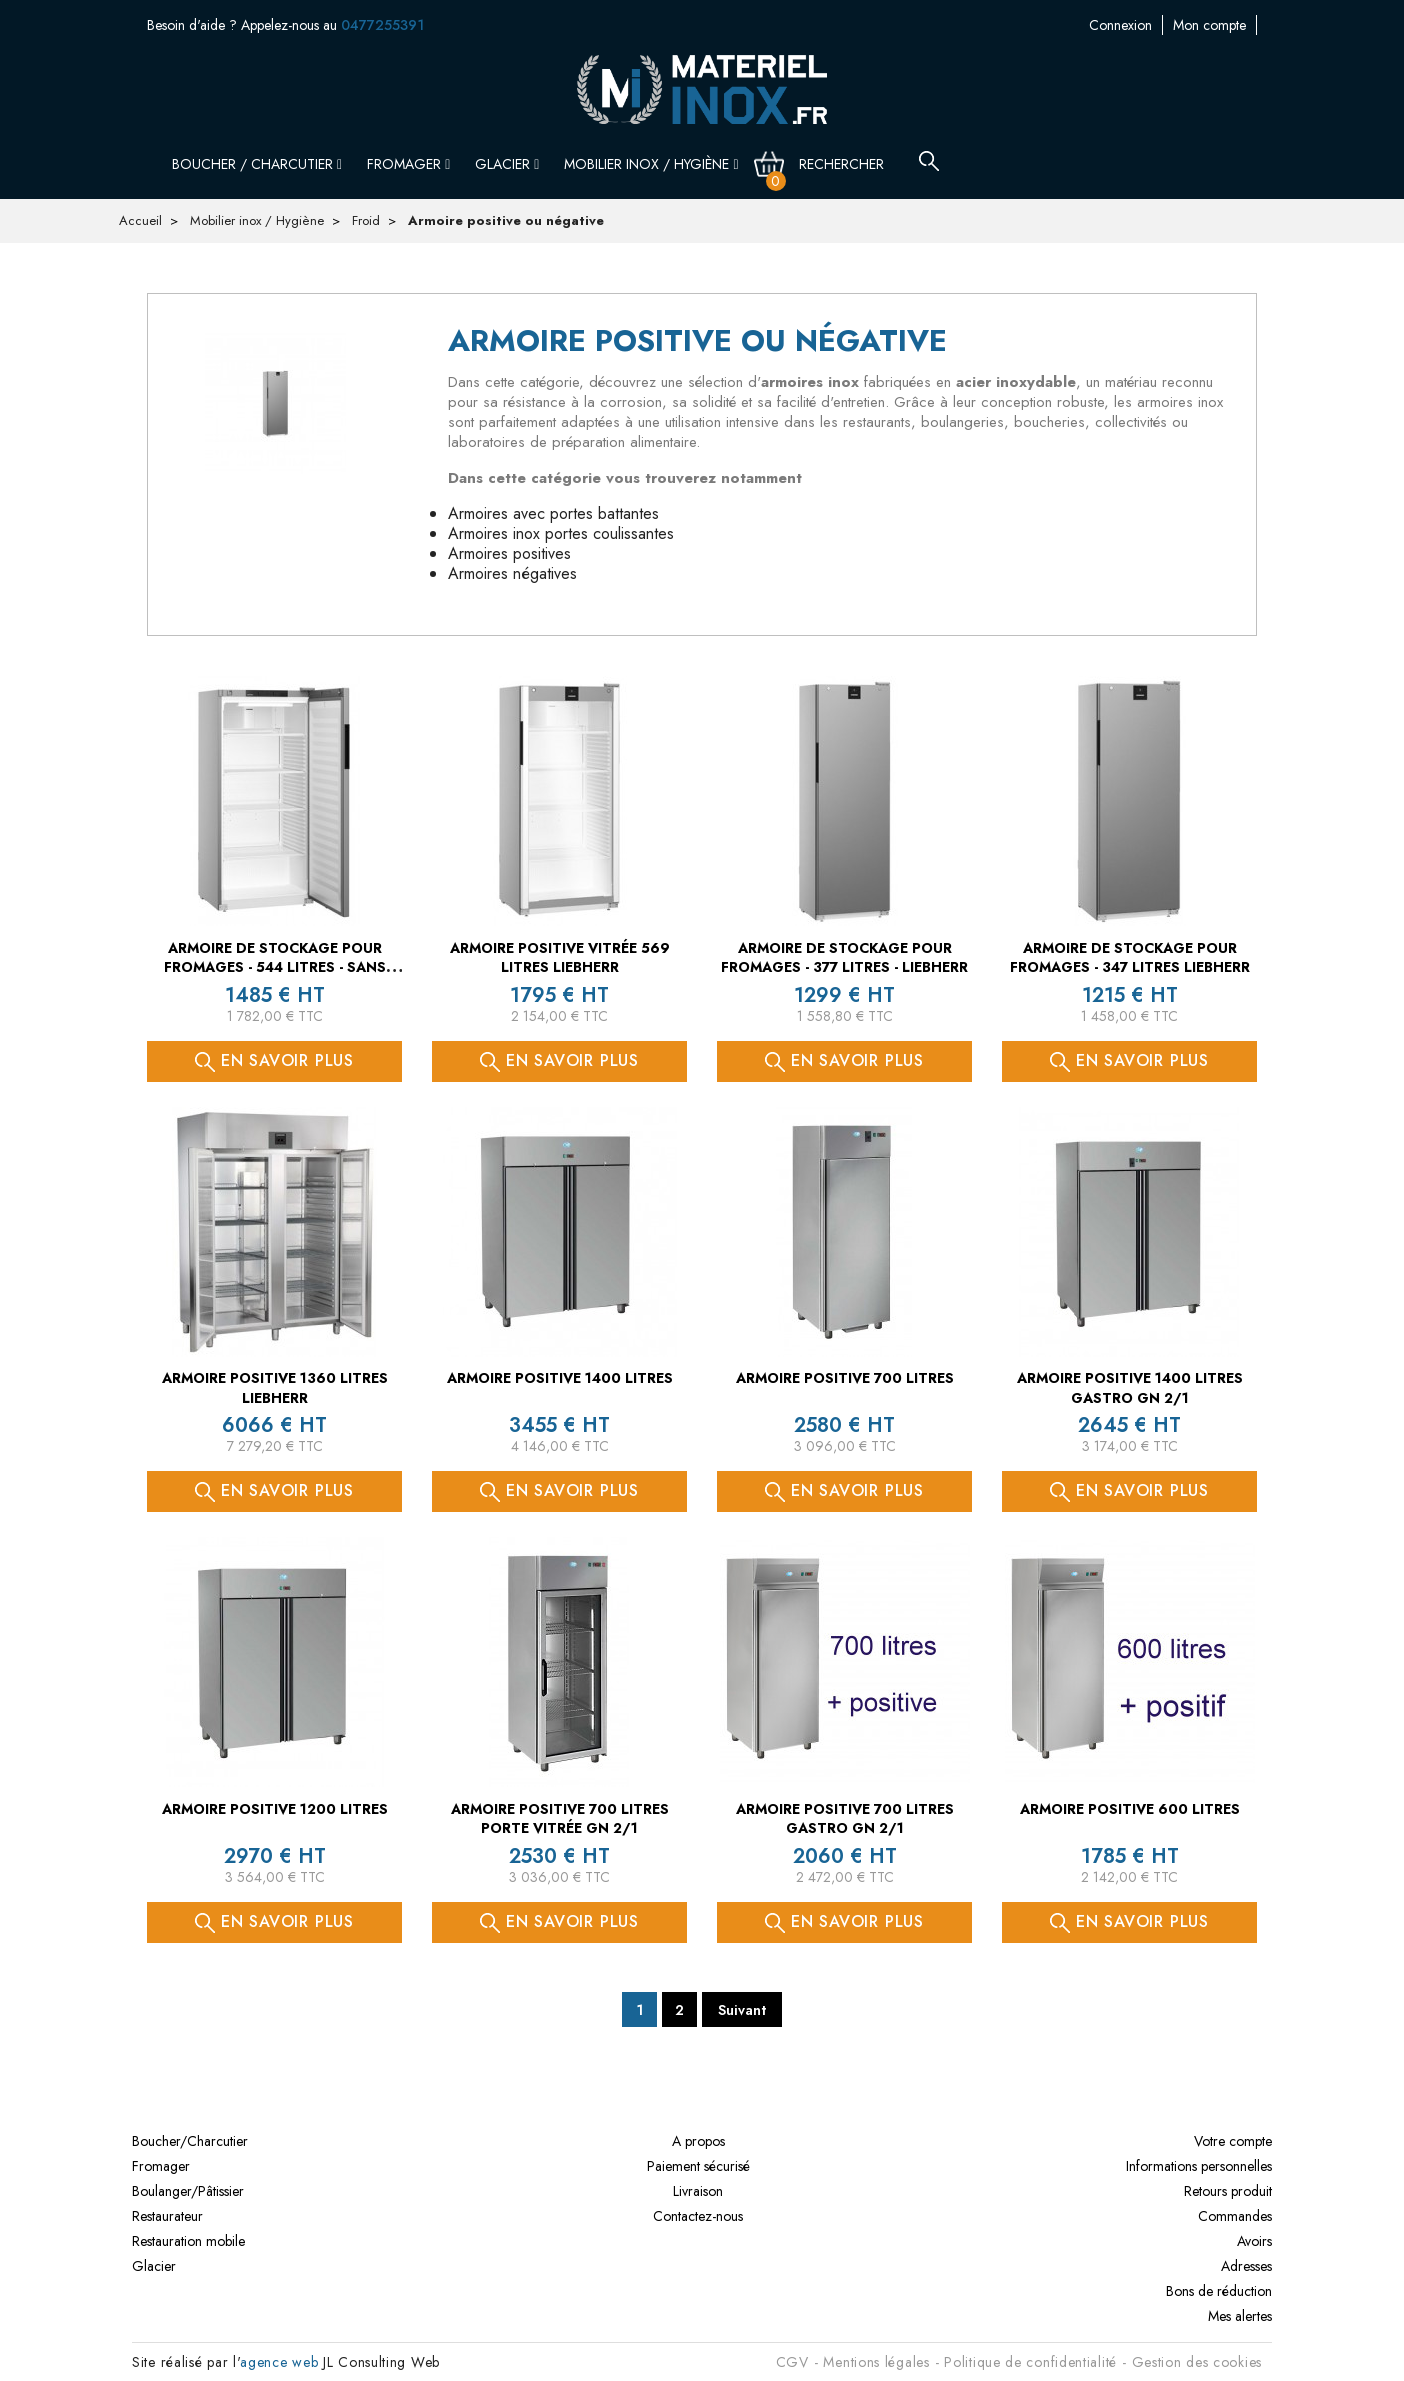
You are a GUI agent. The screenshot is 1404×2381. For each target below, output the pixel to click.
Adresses (1246, 2266)
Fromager (408, 164)
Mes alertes (1240, 2316)
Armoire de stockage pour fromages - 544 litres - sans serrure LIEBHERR (275, 968)
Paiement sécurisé (698, 2166)
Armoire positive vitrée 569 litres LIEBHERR (560, 958)
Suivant (742, 2010)
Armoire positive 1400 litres (560, 1378)
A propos (698, 2141)
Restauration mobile (188, 2241)
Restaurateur (167, 2216)
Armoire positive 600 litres (1130, 1809)
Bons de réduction (1219, 2291)
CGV (792, 2362)
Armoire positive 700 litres (845, 1378)
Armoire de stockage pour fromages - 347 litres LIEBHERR (1130, 958)
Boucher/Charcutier (190, 2141)
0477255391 (382, 25)
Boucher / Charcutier (257, 164)
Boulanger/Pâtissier (188, 2191)
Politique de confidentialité (1030, 2362)
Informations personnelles (1199, 2166)
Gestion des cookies (1197, 2362)
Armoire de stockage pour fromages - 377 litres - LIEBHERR (844, 958)
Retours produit (1228, 2191)
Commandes (1235, 2216)
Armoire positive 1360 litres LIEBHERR (275, 1388)
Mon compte (1109, 25)
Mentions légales (876, 2362)
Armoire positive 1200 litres (275, 1809)
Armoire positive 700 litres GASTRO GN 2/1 (845, 1819)
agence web (279, 2362)
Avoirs (1254, 2241)
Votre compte (1233, 2141)
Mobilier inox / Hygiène (651, 164)
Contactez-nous (1212, 25)
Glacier (507, 164)
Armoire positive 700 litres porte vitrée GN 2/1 (560, 1819)
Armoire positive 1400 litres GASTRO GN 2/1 (1130, 1388)
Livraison (698, 2191)
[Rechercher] (853, 164)
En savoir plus (274, 1060)
